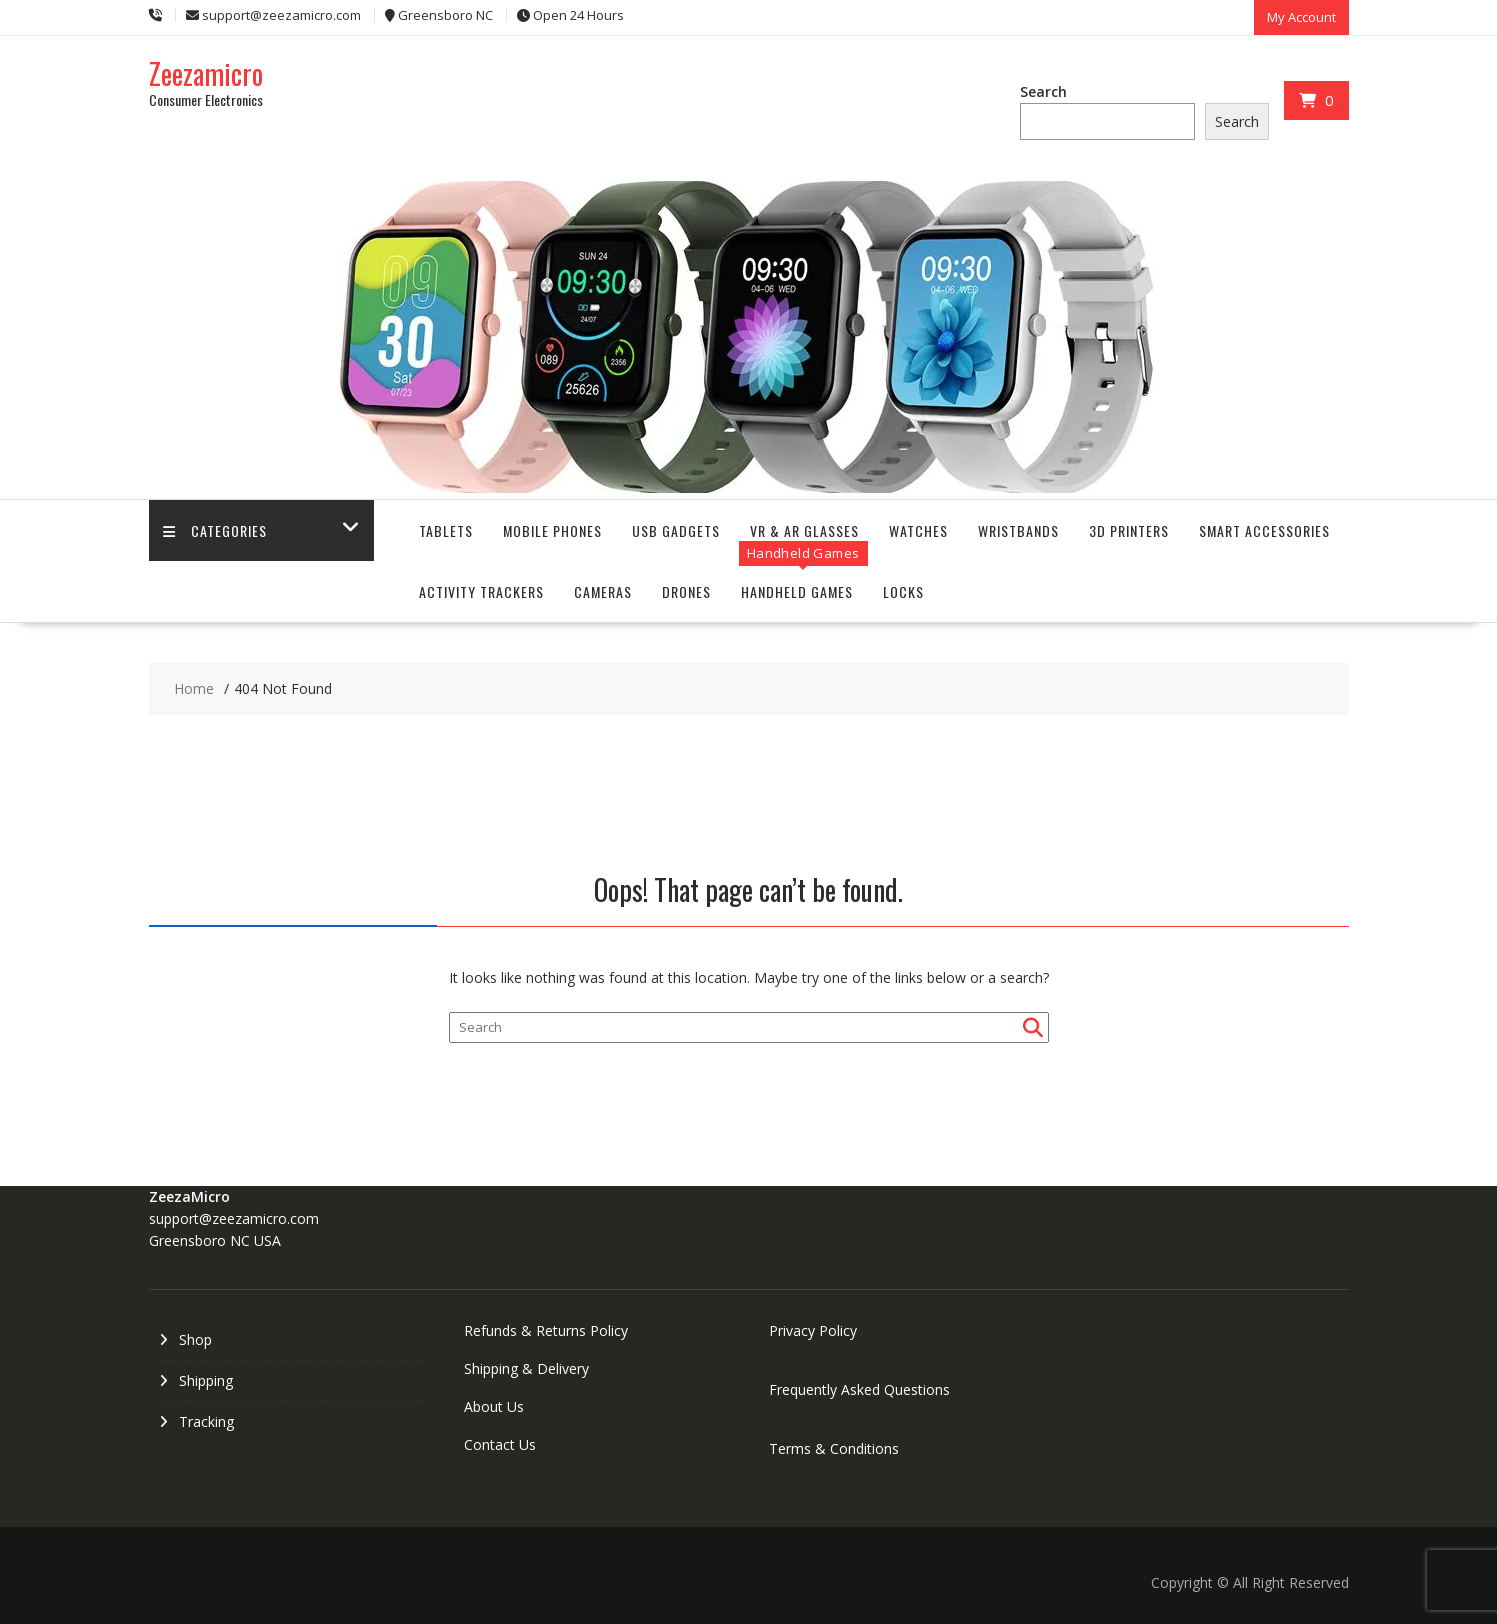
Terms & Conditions (834, 1448)
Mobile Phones (552, 530)
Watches (918, 530)
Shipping (206, 1380)
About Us (494, 1406)
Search (1043, 91)
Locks (903, 591)
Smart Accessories (1264, 530)
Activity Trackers (481, 591)
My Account (1301, 17)
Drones (686, 591)
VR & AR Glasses (804, 530)
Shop (195, 1339)
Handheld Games (797, 591)
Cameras (603, 591)
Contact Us (500, 1444)
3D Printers (1129, 530)
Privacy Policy (813, 1330)
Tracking (206, 1421)
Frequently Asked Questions (859, 1389)
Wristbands (1018, 530)
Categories (216, 530)
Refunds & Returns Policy (546, 1330)
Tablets (446, 530)
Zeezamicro (206, 73)
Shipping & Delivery (526, 1368)
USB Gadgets (676, 530)
